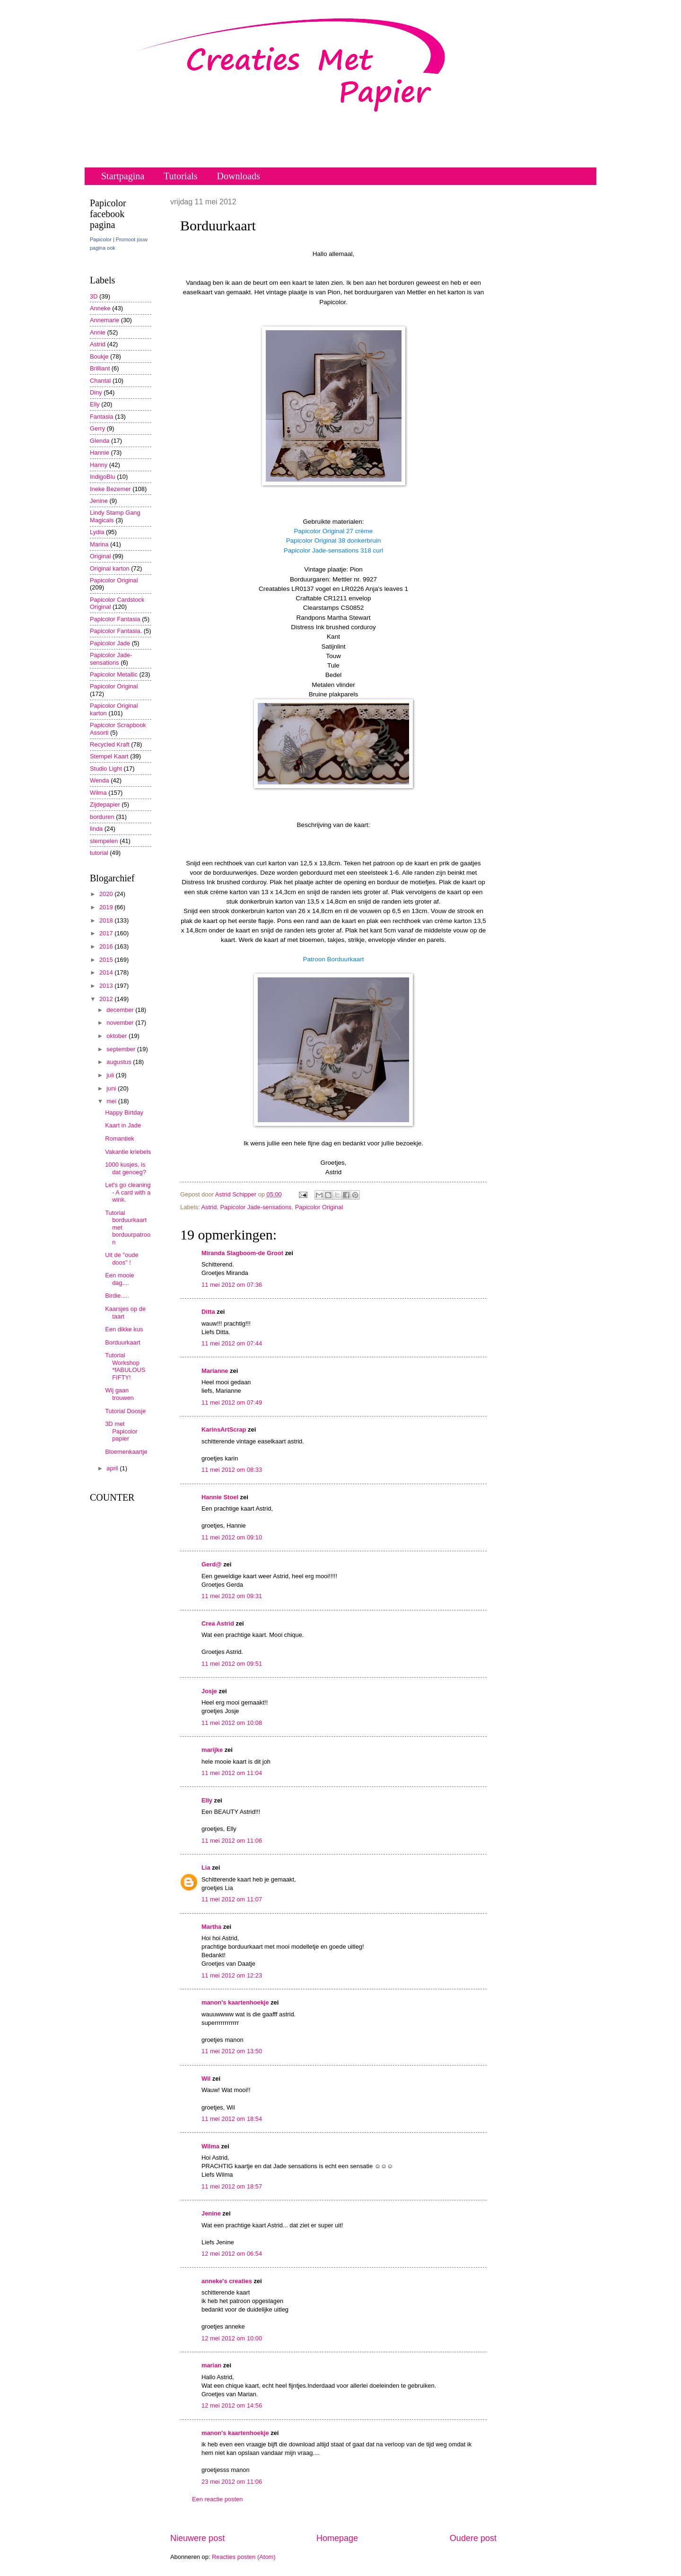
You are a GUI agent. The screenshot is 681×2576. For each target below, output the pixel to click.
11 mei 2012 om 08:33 (231, 1469)
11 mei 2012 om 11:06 (231, 1840)
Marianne (214, 1370)
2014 (106, 972)
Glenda (100, 440)
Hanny (98, 464)
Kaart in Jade (123, 1125)
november (120, 1022)
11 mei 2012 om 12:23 (231, 1975)
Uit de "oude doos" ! (121, 1258)
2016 (106, 946)
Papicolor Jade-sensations (255, 1207)
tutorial (99, 852)
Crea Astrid (217, 1623)
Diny (96, 392)
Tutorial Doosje (125, 1411)
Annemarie (104, 320)
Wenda (99, 780)
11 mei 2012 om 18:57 (231, 2186)
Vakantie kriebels (128, 1151)
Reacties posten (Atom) (244, 2556)
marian (211, 2365)
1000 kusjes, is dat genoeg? (125, 1168)
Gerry (97, 428)
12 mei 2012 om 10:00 (231, 2338)
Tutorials (181, 176)
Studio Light (106, 768)
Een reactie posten (217, 2499)
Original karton (110, 568)
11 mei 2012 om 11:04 (231, 1772)
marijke (212, 1749)
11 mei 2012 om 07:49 (231, 1402)
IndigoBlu (102, 476)
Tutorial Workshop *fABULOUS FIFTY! (125, 1366)
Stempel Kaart (109, 756)
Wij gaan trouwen (119, 1394)
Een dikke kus (124, 1329)
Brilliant (100, 368)
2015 (106, 959)
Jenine (211, 2213)
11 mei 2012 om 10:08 (231, 1722)
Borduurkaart (122, 1342)
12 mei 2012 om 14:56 (231, 2405)
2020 (106, 893)
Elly (206, 1800)
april (113, 1468)
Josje (209, 1691)
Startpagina (122, 176)
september (121, 1049)
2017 (106, 933)
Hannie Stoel (219, 1497)
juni (112, 1088)
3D (93, 296)
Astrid (209, 1207)
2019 (106, 907)
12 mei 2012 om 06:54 (231, 2253)
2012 (106, 998)
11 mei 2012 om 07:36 (231, 1284)
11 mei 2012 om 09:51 (231, 1663)
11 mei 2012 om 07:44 (231, 1343)
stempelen (104, 840)
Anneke (100, 308)
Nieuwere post (197, 2538)
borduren (102, 816)
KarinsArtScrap (223, 1429)
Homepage (337, 2538)
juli (110, 1075)
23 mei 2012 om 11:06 (231, 2481)
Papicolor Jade (110, 643)
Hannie (99, 452)
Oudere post (473, 2538)
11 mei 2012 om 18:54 (231, 2118)
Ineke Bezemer (110, 488)
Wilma (210, 2146)
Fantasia (101, 416)
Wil (205, 2078)
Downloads (238, 176)
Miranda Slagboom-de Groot (242, 1253)
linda (96, 828)
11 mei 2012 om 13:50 (231, 2051)
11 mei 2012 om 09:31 (231, 1596)
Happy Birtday (124, 1112)
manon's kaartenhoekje (235, 2002)
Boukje (99, 356)
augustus (119, 1061)
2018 (106, 920)
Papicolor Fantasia (115, 619)
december (120, 1009)
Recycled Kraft (110, 744)
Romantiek (119, 1138)
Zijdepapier (105, 804)
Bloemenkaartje (126, 1451)
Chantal (100, 380)
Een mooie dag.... (119, 1279)
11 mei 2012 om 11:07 (231, 1899)
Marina (99, 544)
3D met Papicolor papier (121, 1431)
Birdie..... (117, 1295)
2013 (106, 985)
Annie (97, 332)
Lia (205, 1867)
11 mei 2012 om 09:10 (231, 1537)
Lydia (97, 532)
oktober (117, 1035)
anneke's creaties (226, 2281)
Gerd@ (211, 1564)
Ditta (208, 1311)
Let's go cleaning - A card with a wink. (127, 1192)
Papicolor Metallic (114, 674)
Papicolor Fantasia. (116, 630)
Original (100, 556)
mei (112, 1101)
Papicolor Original (319, 1207)
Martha (211, 1926)
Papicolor (101, 239)
